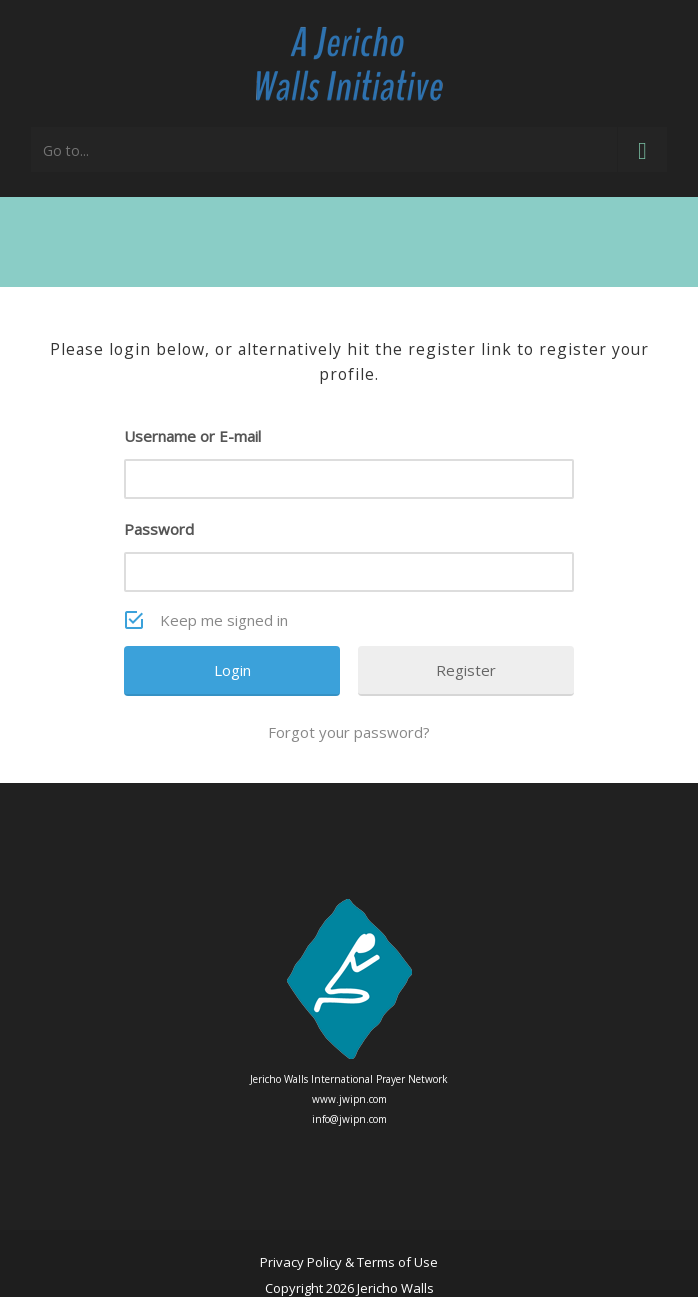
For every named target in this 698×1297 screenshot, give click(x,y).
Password (159, 529)
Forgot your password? (349, 732)
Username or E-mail (192, 436)
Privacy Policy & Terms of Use (349, 1262)
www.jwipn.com (349, 1099)
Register (466, 670)
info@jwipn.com (349, 1119)
